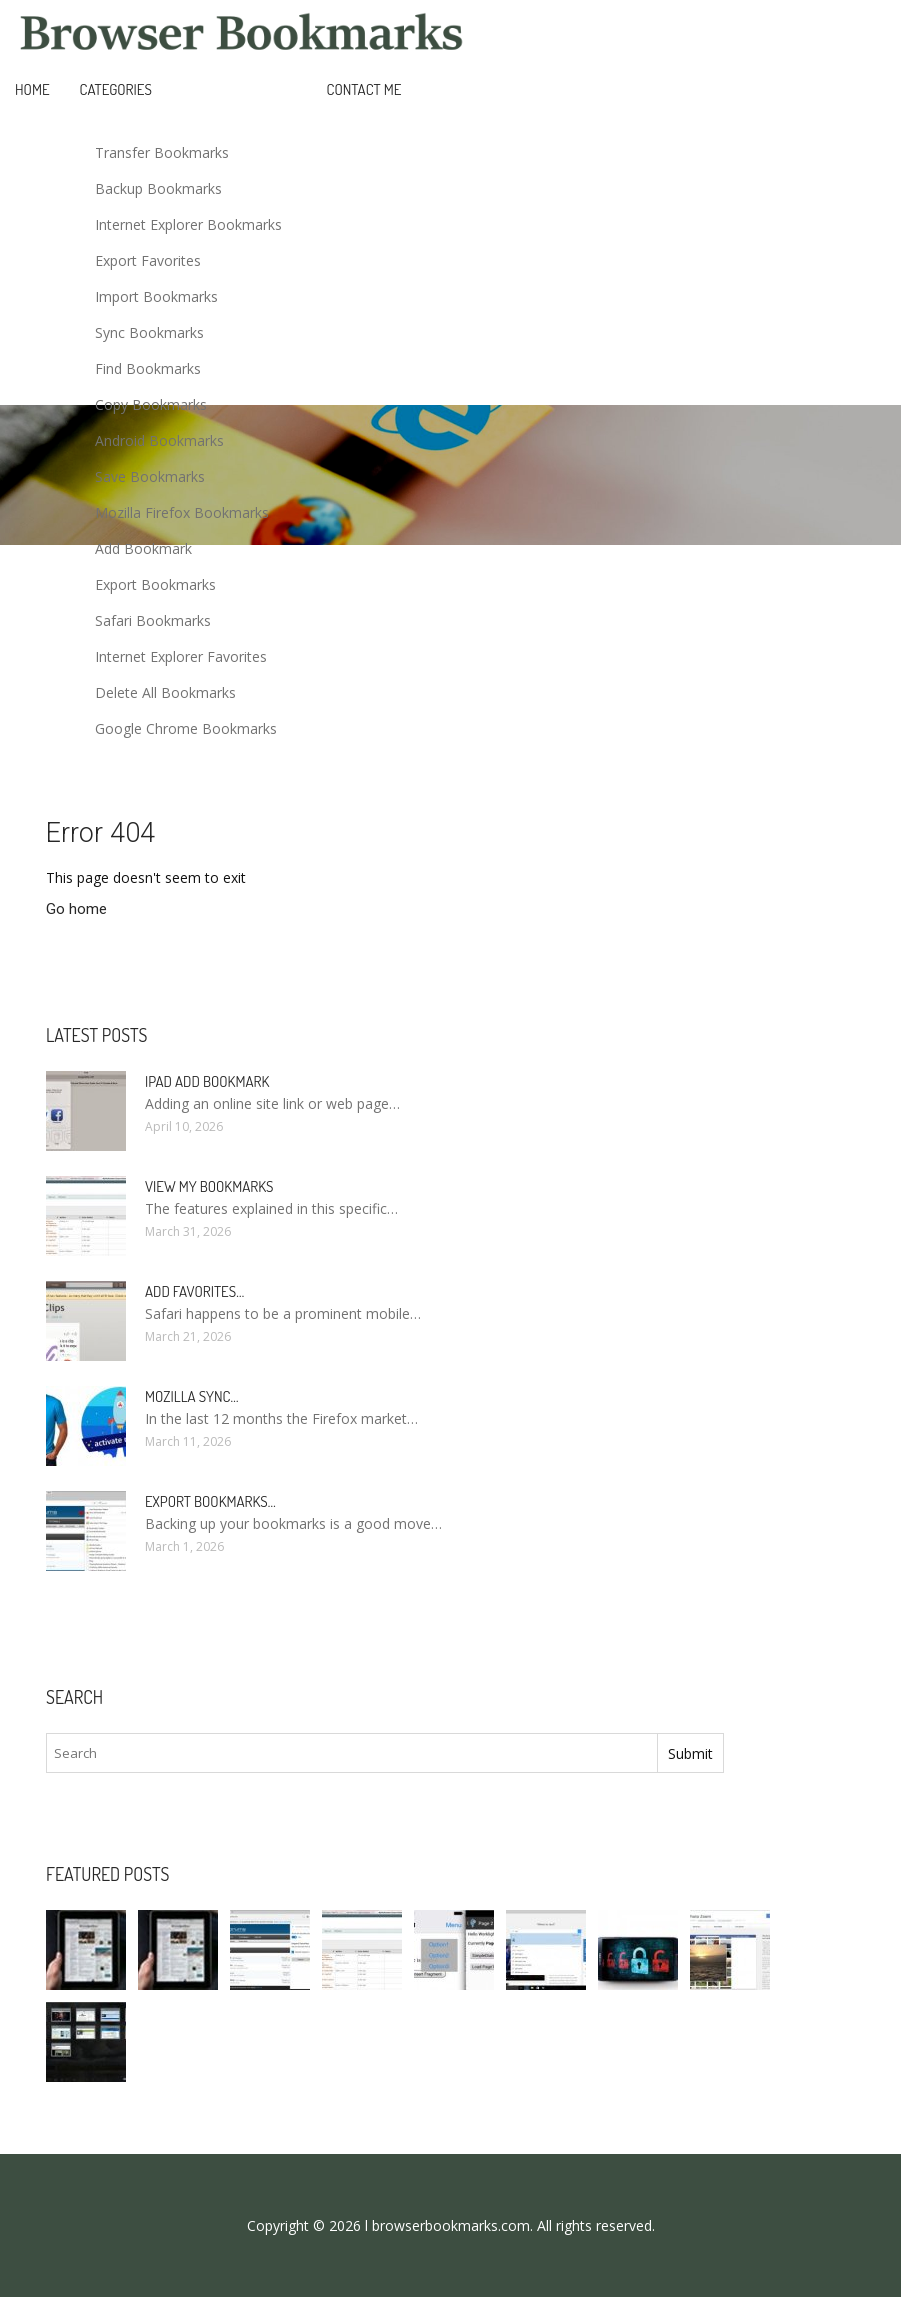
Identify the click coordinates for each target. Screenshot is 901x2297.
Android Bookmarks (159, 440)
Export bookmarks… (210, 1501)
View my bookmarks (209, 1186)
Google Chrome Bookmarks (186, 728)
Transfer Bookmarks (162, 152)
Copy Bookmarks (151, 404)
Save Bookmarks (150, 476)
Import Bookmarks (156, 296)
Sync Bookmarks (149, 332)
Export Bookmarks (155, 584)
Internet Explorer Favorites (181, 656)
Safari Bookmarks (153, 620)
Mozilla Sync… (191, 1396)
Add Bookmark (143, 548)
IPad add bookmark (207, 1081)
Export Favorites (148, 260)
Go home (76, 909)
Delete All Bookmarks (165, 692)
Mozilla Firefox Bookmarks (182, 512)
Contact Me (364, 89)
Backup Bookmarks (158, 188)
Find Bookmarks (148, 368)
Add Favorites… (194, 1291)
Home (32, 89)
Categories (116, 89)
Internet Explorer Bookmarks (188, 224)
